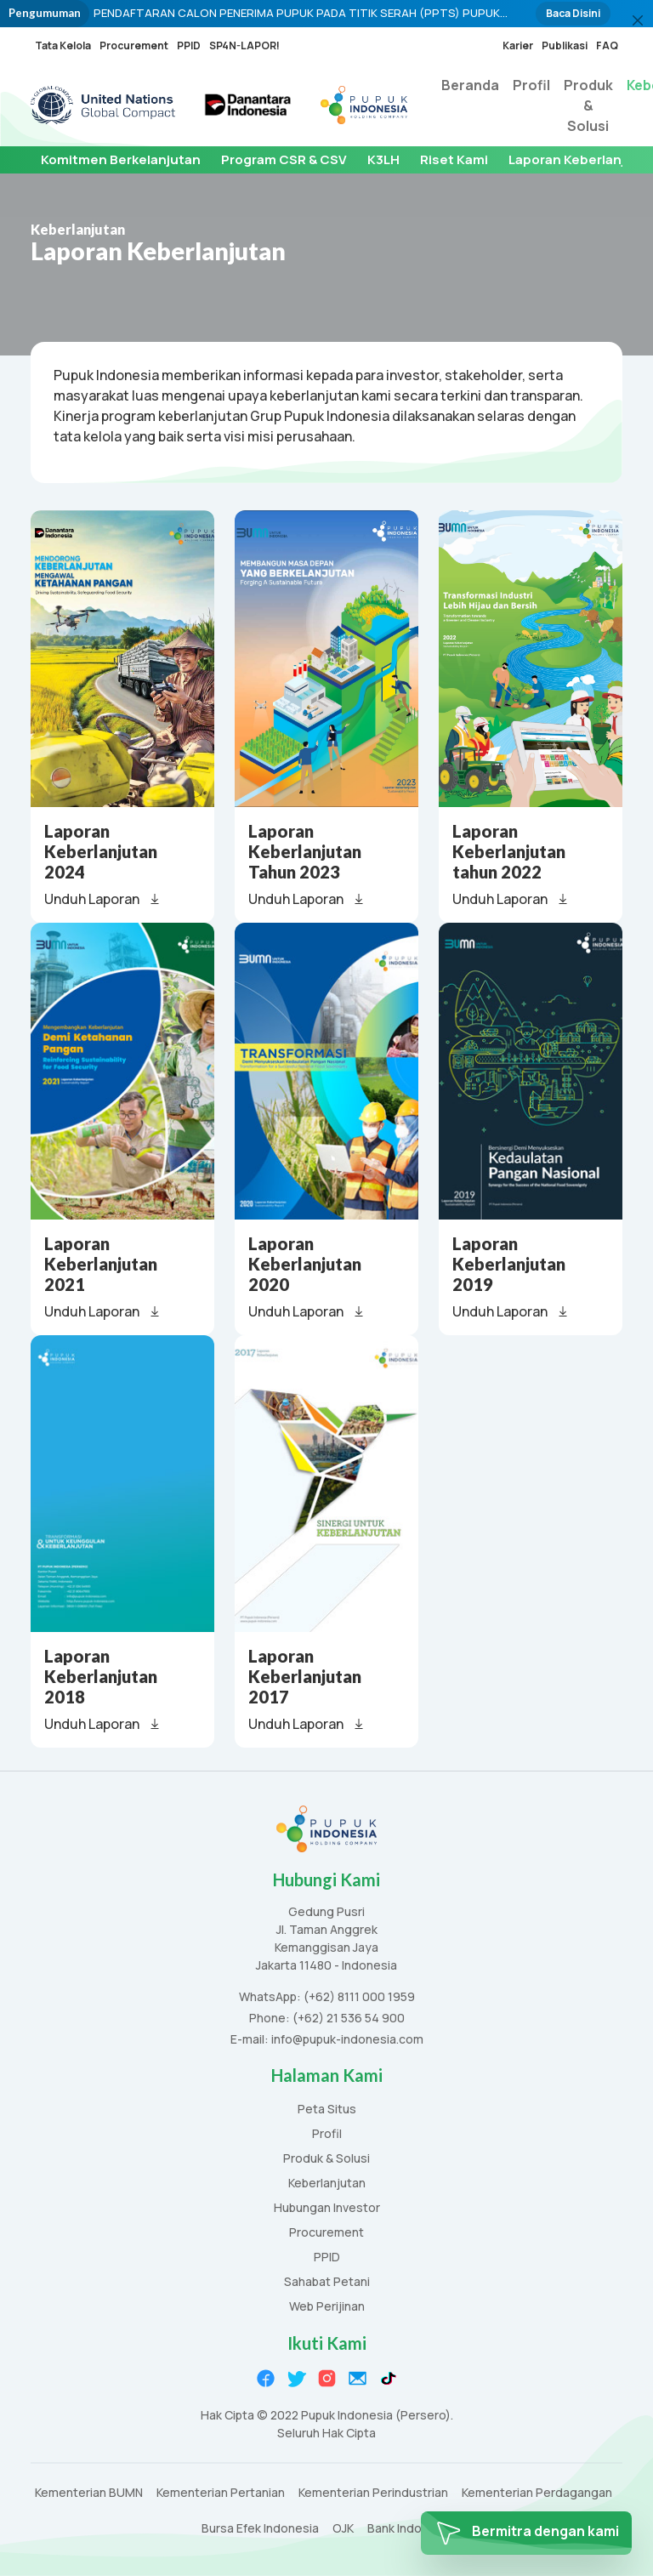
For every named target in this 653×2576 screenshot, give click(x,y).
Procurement (133, 45)
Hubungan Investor (327, 2208)
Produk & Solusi (588, 105)
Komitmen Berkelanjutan (121, 159)
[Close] (637, 20)
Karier (518, 45)
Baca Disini (573, 13)
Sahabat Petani (327, 2282)
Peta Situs (327, 2109)
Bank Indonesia (409, 2529)
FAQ (607, 45)
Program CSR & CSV (284, 159)
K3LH (383, 159)
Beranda (470, 85)
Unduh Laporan (103, 899)
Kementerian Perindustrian (373, 2493)
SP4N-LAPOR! (244, 45)
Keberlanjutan (327, 2183)
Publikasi (565, 45)
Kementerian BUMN (89, 2493)
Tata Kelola (63, 45)
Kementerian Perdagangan (537, 2493)
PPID (189, 45)
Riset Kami (454, 159)
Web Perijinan (327, 2307)
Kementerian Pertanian (220, 2493)
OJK (343, 2529)
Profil (531, 85)
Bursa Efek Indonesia (260, 2529)
